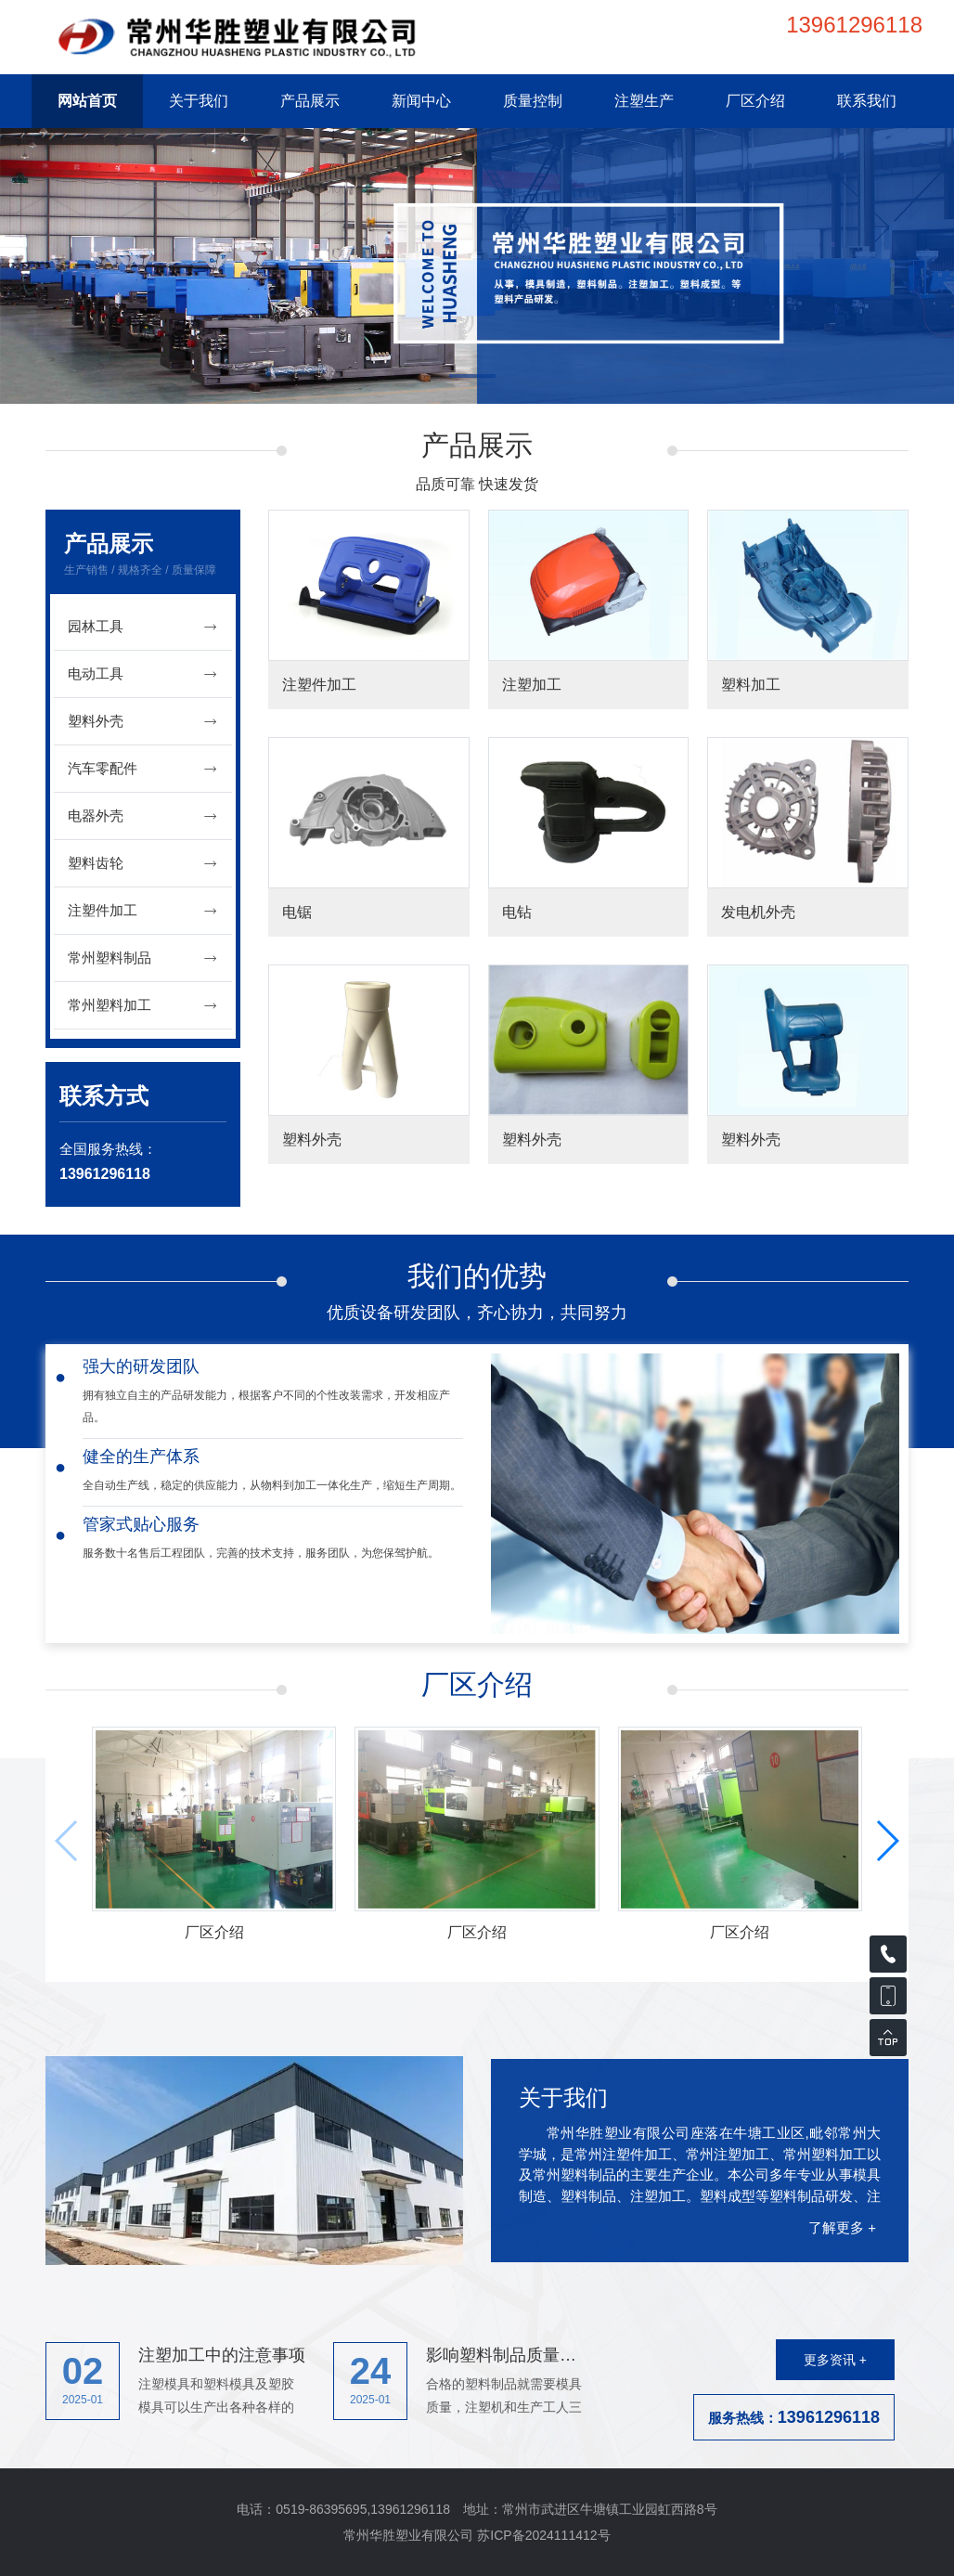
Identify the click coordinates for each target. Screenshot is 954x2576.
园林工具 (143, 627)
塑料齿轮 (143, 864)
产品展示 (310, 101)
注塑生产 (644, 101)
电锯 (297, 912)
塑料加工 (750, 685)
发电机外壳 (758, 912)
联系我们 (866, 101)
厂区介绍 (755, 101)
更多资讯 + (835, 2359)
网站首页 (87, 101)
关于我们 (198, 101)
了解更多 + (842, 2227)
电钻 (517, 912)
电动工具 (143, 674)
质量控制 (532, 101)
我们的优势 (477, 1276)
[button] (477, 378)
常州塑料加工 (143, 1006)
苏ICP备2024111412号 (543, 2535)
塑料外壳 (143, 721)
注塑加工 (531, 685)
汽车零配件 (143, 769)
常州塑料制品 (143, 958)
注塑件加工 (143, 911)
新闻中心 (421, 101)
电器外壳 (143, 816)
